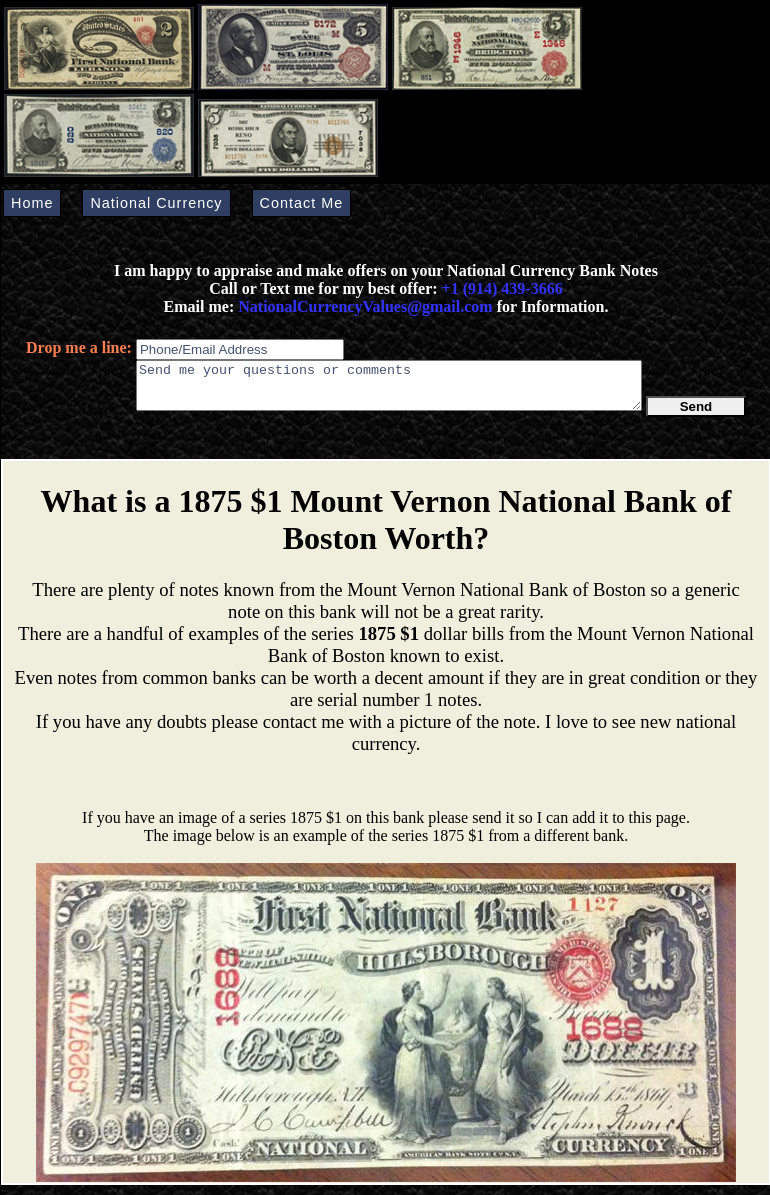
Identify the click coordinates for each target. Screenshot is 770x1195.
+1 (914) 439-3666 (502, 288)
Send (696, 415)
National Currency (156, 203)
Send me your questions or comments (389, 390)
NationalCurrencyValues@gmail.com (363, 306)
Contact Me (302, 203)
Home (32, 203)
